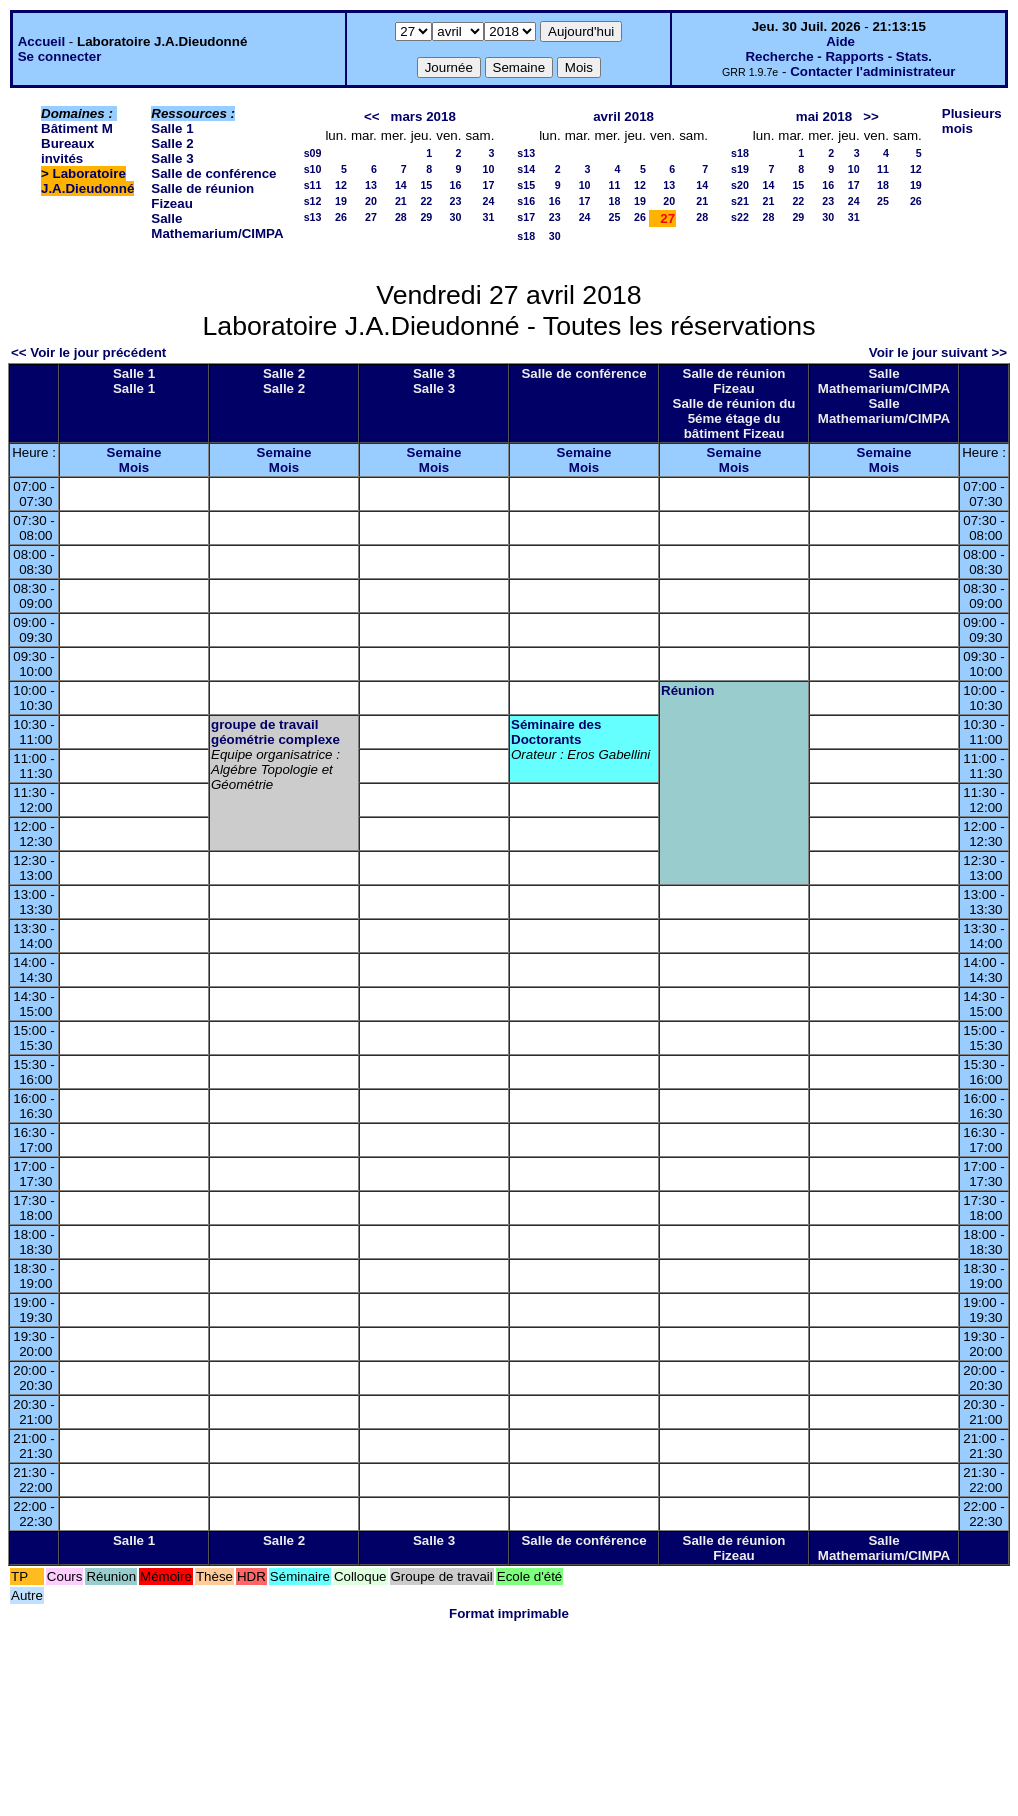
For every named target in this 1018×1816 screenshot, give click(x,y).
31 (488, 217)
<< (372, 116)
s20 (740, 185)
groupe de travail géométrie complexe (275, 732)
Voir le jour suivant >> (938, 352)
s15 (526, 185)
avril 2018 (623, 116)
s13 (313, 217)
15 (426, 185)
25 (615, 217)
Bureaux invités (67, 151)
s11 (313, 185)
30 (456, 217)
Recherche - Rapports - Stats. (838, 56)
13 (371, 185)
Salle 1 (172, 128)
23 (456, 201)
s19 (740, 169)
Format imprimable (509, 1613)
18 (615, 201)
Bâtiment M (77, 128)
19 (341, 201)
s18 (526, 236)
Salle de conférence (213, 173)
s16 (526, 201)
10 (488, 169)
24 (488, 201)
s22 (740, 217)
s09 (313, 153)
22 (426, 201)
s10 (313, 169)
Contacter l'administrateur (872, 71)
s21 (740, 201)
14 (401, 185)
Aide (840, 41)
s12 (313, 201)
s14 (526, 169)
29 (426, 217)
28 (401, 217)
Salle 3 (172, 158)
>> (871, 116)
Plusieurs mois (972, 121)
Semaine (134, 452)
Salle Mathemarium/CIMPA (217, 226)
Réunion (687, 690)
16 (456, 185)
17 (488, 185)
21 (401, 201)
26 (341, 217)
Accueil (41, 41)
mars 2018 (423, 116)
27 (371, 217)
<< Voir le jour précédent (88, 352)
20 (371, 201)
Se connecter (60, 56)
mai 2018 (824, 116)
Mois (134, 467)
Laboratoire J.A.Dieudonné (87, 181)
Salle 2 (172, 143)
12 (341, 185)
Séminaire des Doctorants (556, 732)
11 (615, 185)
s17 (526, 217)
